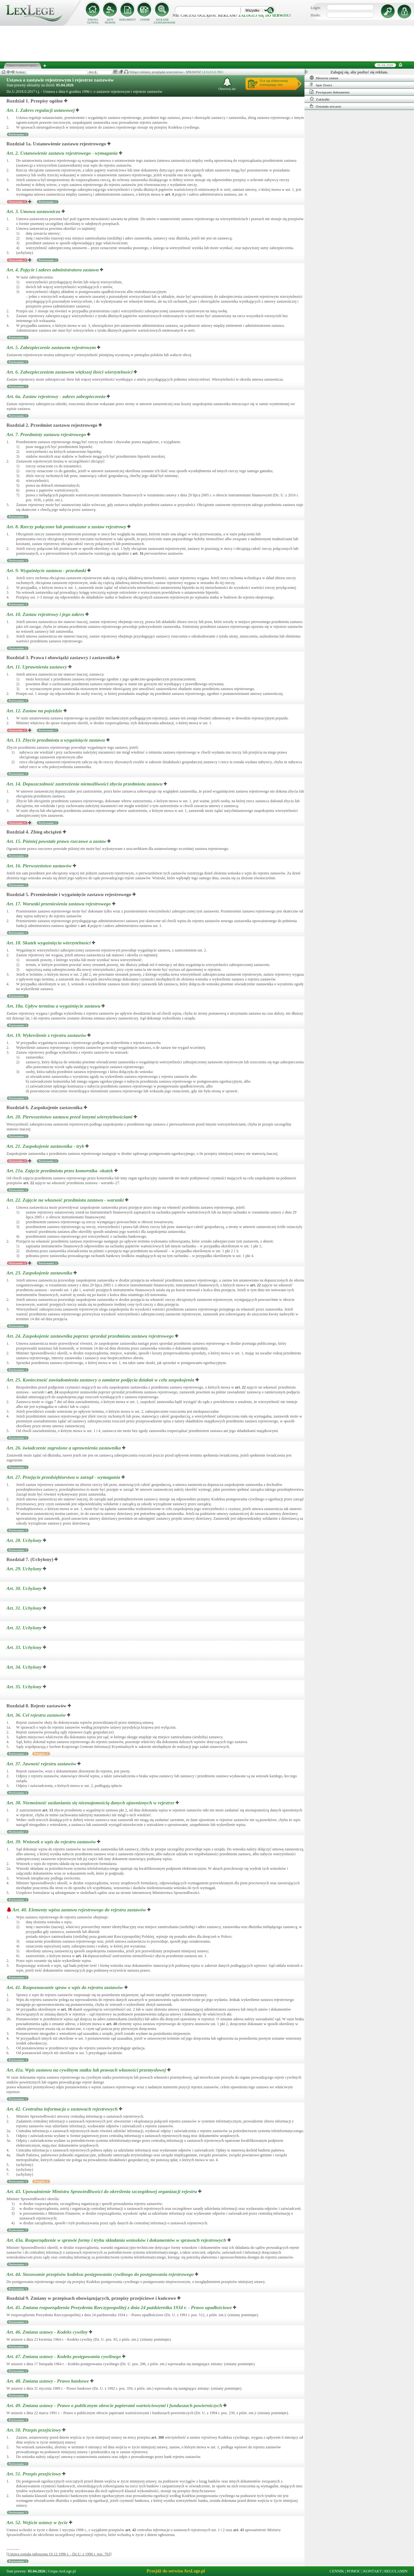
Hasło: (316, 15)
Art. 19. (46, 1035)
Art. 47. (64, 2356)
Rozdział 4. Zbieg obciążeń (34, 831)
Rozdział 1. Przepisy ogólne (34, 100)
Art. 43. (102, 2191)
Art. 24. (90, 1336)
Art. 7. (46, 434)
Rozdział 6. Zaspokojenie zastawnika (44, 1107)
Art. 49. (114, 2405)
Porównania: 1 (18, 134)
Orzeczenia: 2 (17, 260)
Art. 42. (62, 2109)
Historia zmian (324, 77)
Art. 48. (48, 2381)
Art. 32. (24, 1627)
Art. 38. (91, 1802)
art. (169, 194)
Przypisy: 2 (41, 2181)
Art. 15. (56, 841)
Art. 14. (85, 783)
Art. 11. (37, 666)
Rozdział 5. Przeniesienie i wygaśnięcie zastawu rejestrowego (68, 894)
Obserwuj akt (227, 84)
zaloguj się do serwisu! (264, 15)
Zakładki (320, 99)
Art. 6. (70, 372)
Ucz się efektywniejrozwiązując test (274, 82)
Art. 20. (70, 1116)
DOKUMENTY (127, 19)
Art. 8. (66, 526)
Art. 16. (39, 865)
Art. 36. (36, 1715)
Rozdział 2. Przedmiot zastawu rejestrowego (51, 425)
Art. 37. (41, 1763)
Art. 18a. (53, 1006)
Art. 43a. (116, 2240)
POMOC (354, 2571)
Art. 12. (34, 710)
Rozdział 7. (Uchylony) (29, 1559)
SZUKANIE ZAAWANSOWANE (162, 21)
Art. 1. (41, 110)
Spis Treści (321, 85)
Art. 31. (24, 1608)
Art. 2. (62, 153)
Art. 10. (45, 614)
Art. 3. (34, 211)
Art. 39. (51, 1841)
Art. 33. (24, 1647)
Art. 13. (56, 740)
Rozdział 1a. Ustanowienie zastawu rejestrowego (56, 143)
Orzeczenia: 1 (17, 201)
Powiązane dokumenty (330, 92)
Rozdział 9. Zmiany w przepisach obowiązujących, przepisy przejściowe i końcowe (91, 2298)
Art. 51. (34, 2473)
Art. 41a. (86, 2070)
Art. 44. (100, 2274)
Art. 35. (24, 1686)
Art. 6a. (56, 396)
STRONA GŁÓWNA (93, 21)
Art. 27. (63, 1477)
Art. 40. (79, 1909)
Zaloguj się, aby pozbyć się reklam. (359, 72)
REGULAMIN (396, 2571)
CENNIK (145, 19)
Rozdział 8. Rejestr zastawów (36, 1705)
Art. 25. (101, 1379)
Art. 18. (49, 942)
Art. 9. (46, 570)
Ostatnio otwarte (325, 106)
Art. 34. (24, 1667)
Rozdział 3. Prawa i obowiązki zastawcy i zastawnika (60, 657)
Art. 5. (51, 347)
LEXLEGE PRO (212, 72)
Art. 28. (24, 1540)
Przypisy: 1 (41, 1753)
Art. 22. (65, 1200)
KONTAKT (372, 2571)
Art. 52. (37, 2522)
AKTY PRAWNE (110, 21)
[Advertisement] (207, 43)
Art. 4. (53, 269)
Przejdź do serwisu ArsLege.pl (176, 2571)
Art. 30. (24, 1588)
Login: (316, 7)
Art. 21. (45, 1146)
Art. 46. (47, 2332)
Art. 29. (24, 1568)
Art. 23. (39, 1272)
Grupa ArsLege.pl (62, 2571)
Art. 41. (65, 1987)
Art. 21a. (60, 1170)
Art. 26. (64, 1447)
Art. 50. (34, 2430)
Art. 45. (119, 2307)
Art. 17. (59, 903)
